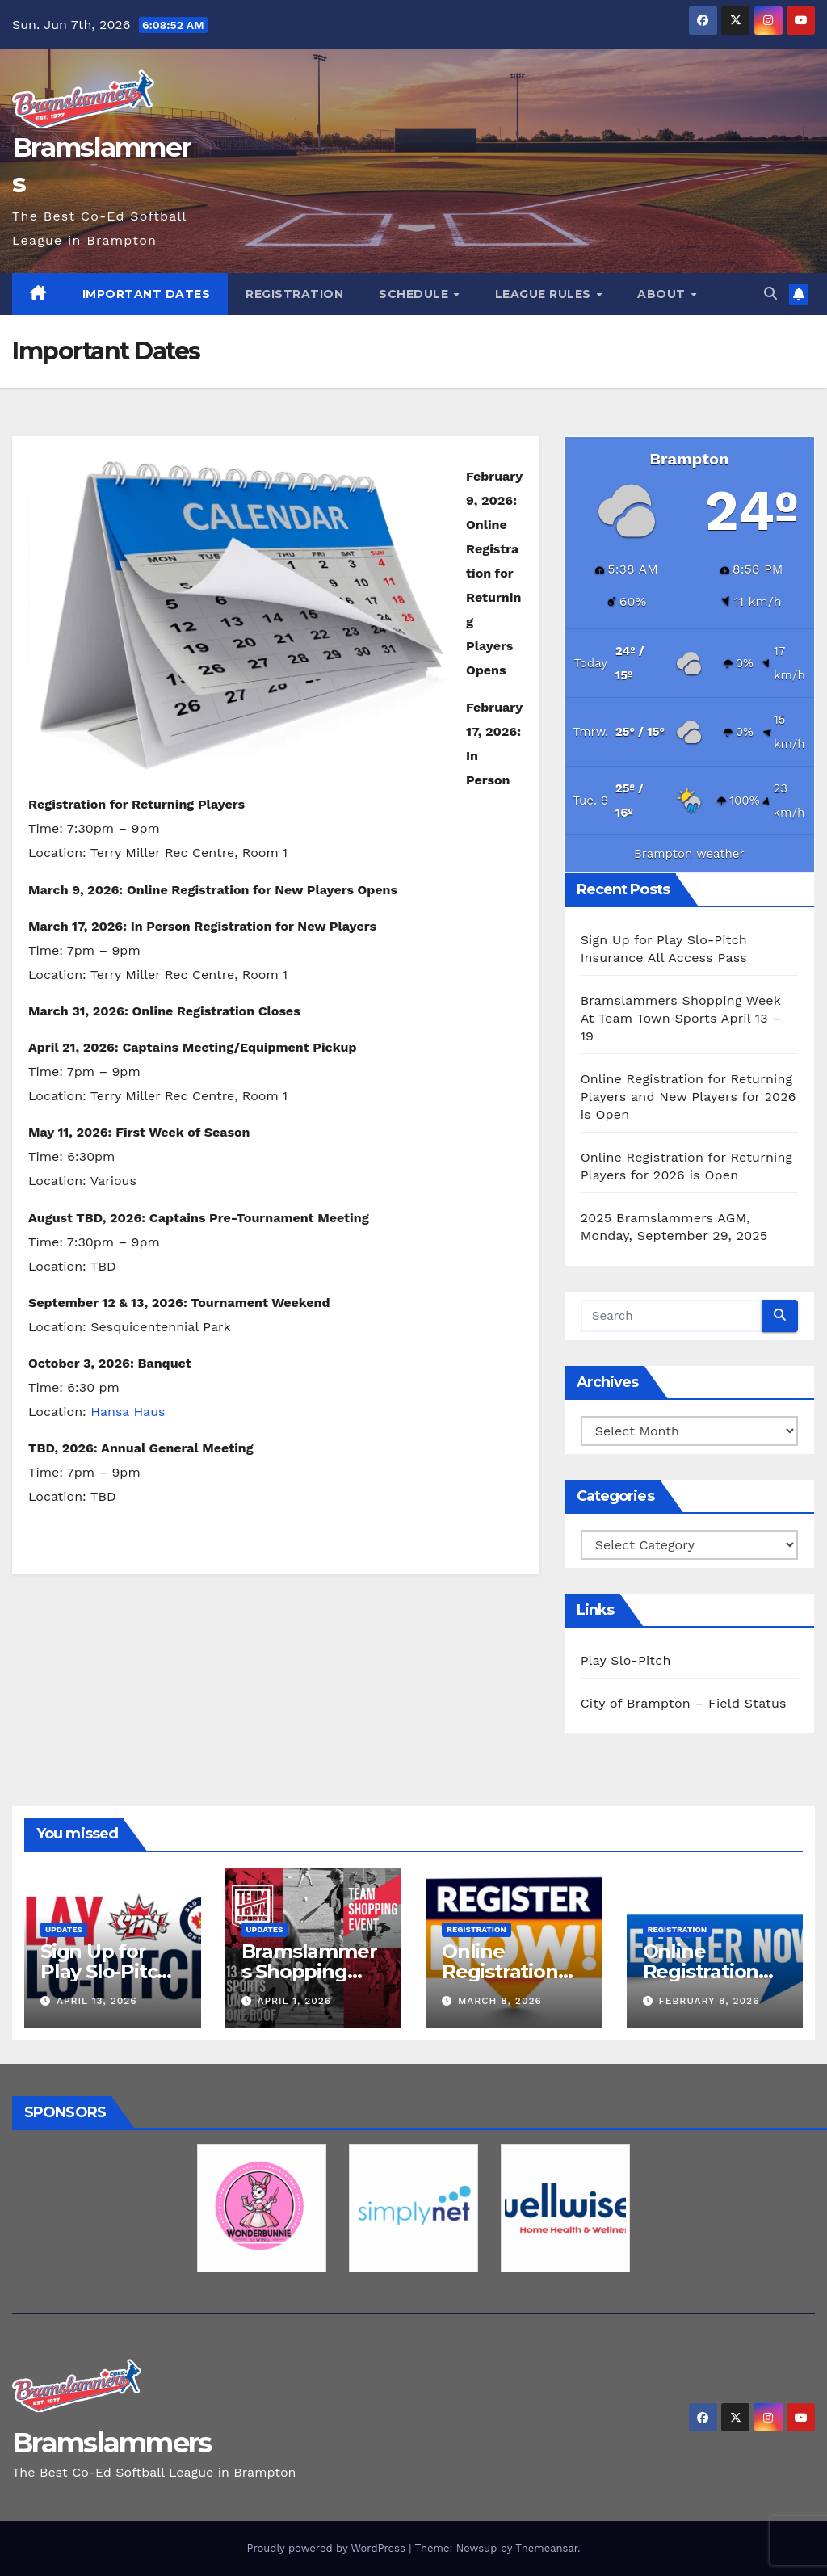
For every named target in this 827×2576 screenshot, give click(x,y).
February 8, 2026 (708, 2001)
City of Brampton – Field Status (684, 1703)
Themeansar (546, 2548)
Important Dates (146, 294)
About (663, 294)
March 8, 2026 (500, 2001)
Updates (63, 1929)
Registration (294, 294)
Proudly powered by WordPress (327, 2548)
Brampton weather (689, 854)
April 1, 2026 (294, 2001)
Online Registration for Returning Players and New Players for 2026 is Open (688, 1096)
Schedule (415, 294)
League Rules (545, 294)
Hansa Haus (127, 1411)
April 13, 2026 (97, 2001)
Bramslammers (112, 2443)
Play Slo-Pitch (626, 1660)
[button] (770, 293)
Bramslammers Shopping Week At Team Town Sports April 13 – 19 (681, 1018)
